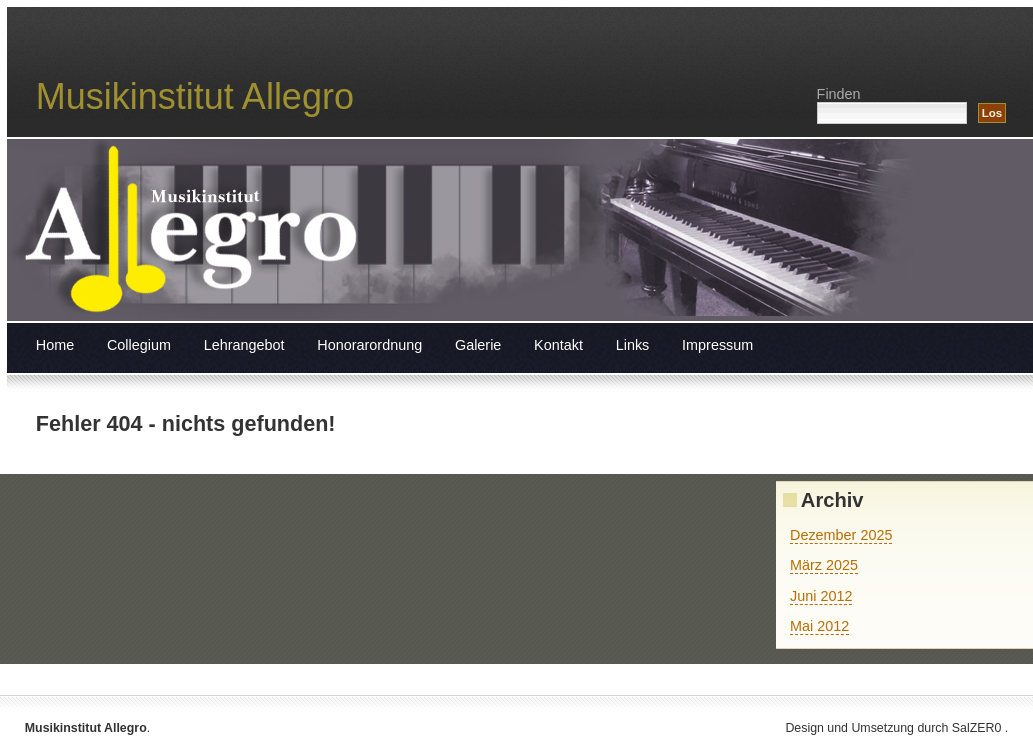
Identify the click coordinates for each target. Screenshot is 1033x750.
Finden (839, 94)
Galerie (478, 345)
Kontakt (558, 345)
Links (633, 345)
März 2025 (824, 565)
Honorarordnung (369, 345)
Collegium (139, 345)
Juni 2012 (821, 596)
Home (55, 345)
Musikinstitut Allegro (195, 96)
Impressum (717, 345)
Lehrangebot (244, 345)
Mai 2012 (819, 626)
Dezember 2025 (841, 535)
